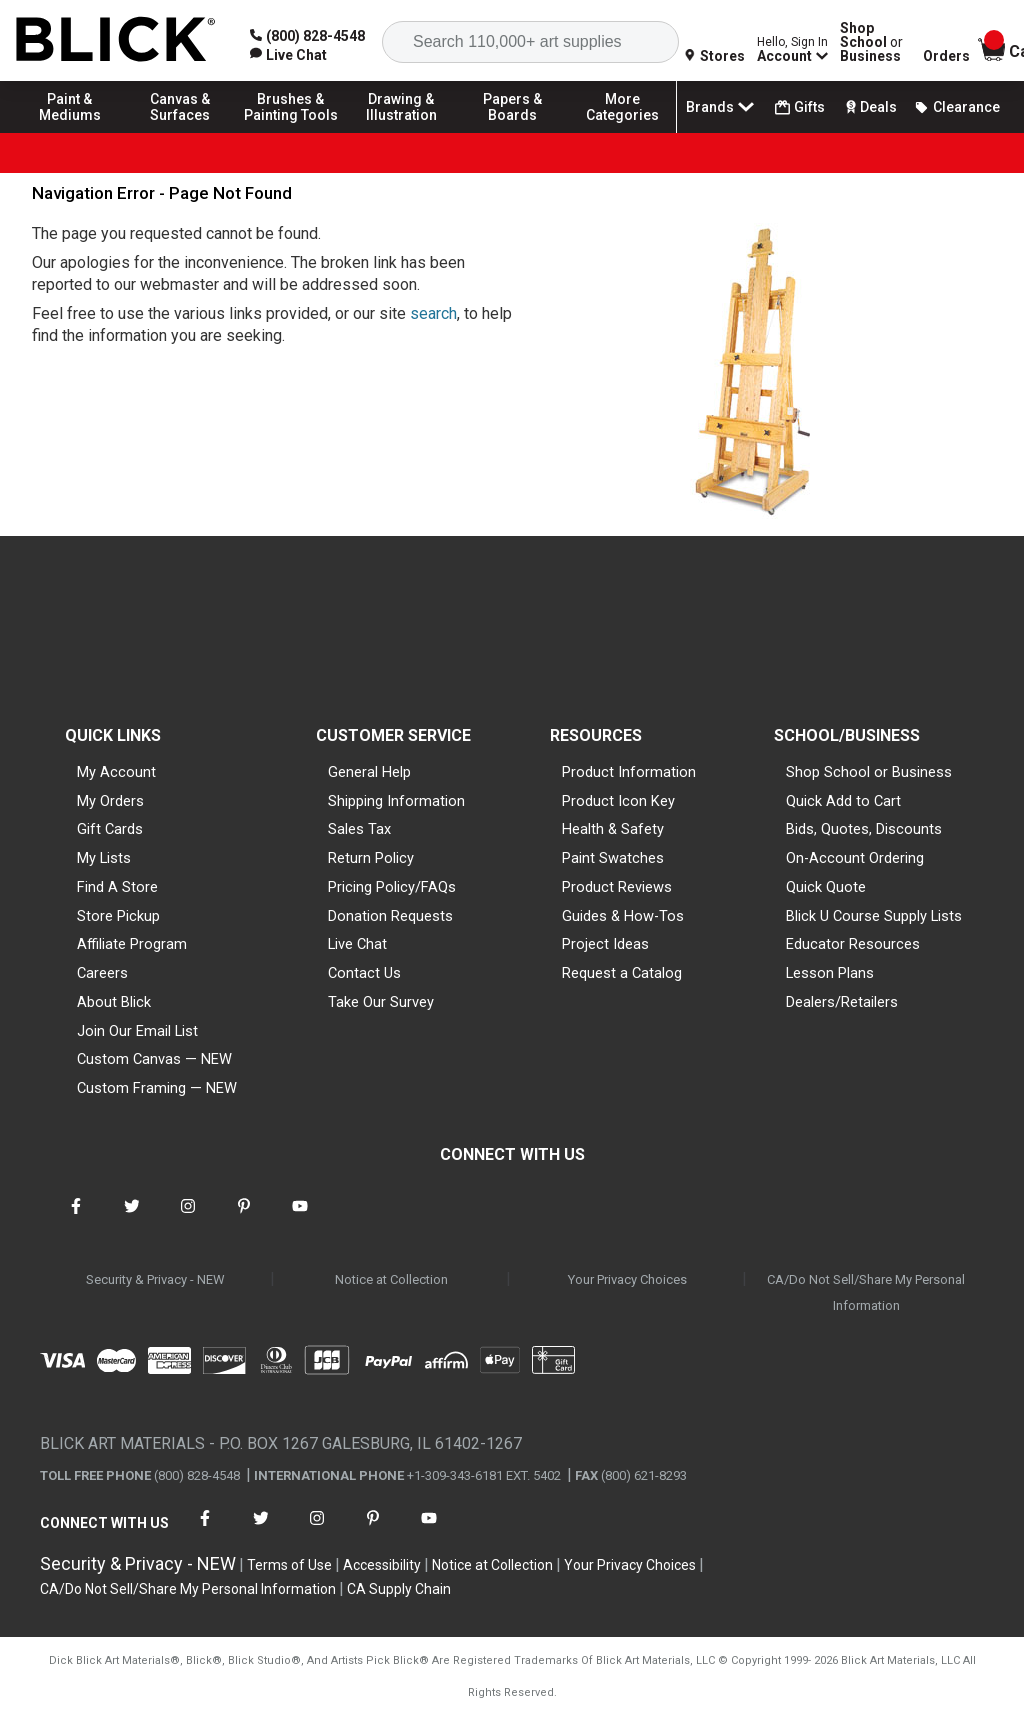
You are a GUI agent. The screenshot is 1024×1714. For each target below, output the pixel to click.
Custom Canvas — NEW (154, 1059)
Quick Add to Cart (843, 801)
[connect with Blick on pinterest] (244, 1218)
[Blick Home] (116, 40)
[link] (288, 55)
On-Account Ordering (855, 858)
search (433, 313)
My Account (116, 772)
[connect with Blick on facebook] (76, 1218)
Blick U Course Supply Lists (874, 916)
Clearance (957, 107)
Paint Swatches (613, 858)
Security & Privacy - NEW (155, 1279)
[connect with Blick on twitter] (132, 1218)
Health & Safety (613, 829)
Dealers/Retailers (842, 1002)
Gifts (800, 107)
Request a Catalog (622, 973)
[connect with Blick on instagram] (188, 1218)
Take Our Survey (381, 1002)
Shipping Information (396, 801)
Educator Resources (853, 944)
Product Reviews (617, 887)
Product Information (629, 772)
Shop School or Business (869, 772)
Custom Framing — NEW (157, 1088)
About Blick (114, 1002)
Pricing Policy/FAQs (392, 887)
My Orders (110, 801)
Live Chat (357, 944)
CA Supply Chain (399, 1589)
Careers (102, 973)
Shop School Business (871, 42)
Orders (946, 56)
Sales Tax (359, 829)
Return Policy (371, 858)
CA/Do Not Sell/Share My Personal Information (866, 1292)
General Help (369, 772)
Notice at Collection (391, 1279)
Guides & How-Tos (623, 916)
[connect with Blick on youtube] (300, 1218)
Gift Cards (110, 829)
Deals (869, 107)
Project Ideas (605, 944)
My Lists (104, 858)
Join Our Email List (137, 1031)
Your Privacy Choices (627, 1279)
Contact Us (364, 973)
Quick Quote (826, 887)
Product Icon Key (618, 801)
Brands (722, 107)
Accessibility (382, 1565)
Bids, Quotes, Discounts (864, 829)
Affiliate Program (132, 944)
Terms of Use (289, 1565)
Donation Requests (390, 916)
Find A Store (117, 887)
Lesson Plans (830, 973)
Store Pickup (118, 916)
